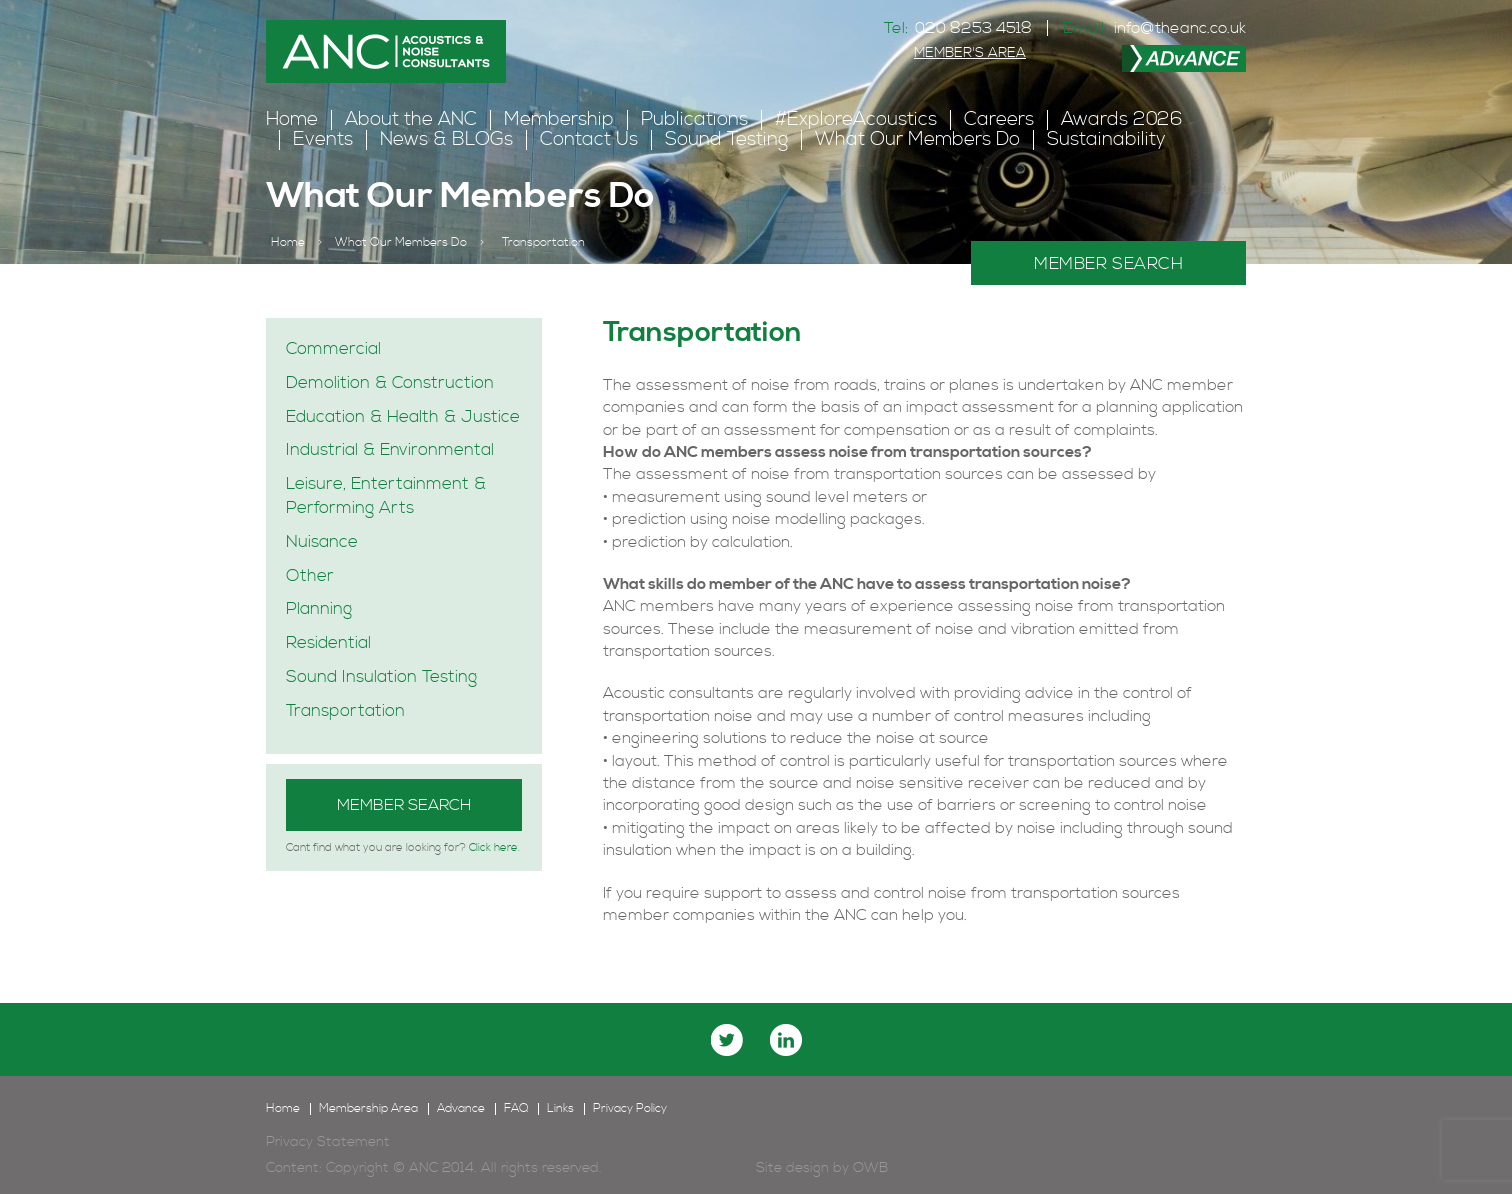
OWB (870, 1168)
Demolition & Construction (390, 383)
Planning (319, 609)
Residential (328, 643)
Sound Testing (726, 139)
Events (323, 139)
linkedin (786, 1040)
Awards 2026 (1122, 119)
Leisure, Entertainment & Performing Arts (386, 496)
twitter (727, 1040)
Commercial (333, 349)
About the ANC (411, 119)
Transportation (345, 711)
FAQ (516, 1109)
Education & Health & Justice (403, 417)
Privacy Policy (630, 1109)
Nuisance (322, 542)
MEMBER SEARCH (1108, 264)
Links (560, 1109)
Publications (694, 119)
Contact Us (589, 139)
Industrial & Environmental (390, 450)
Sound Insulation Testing (381, 677)
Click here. (494, 848)
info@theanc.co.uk (1180, 28)
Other (310, 576)
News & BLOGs (446, 139)
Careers (999, 119)
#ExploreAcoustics (856, 119)
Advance (461, 1109)
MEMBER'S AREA (970, 53)
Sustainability (1106, 139)
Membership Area (368, 1109)
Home (292, 119)
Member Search (404, 805)
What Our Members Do (917, 139)
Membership (559, 119)
